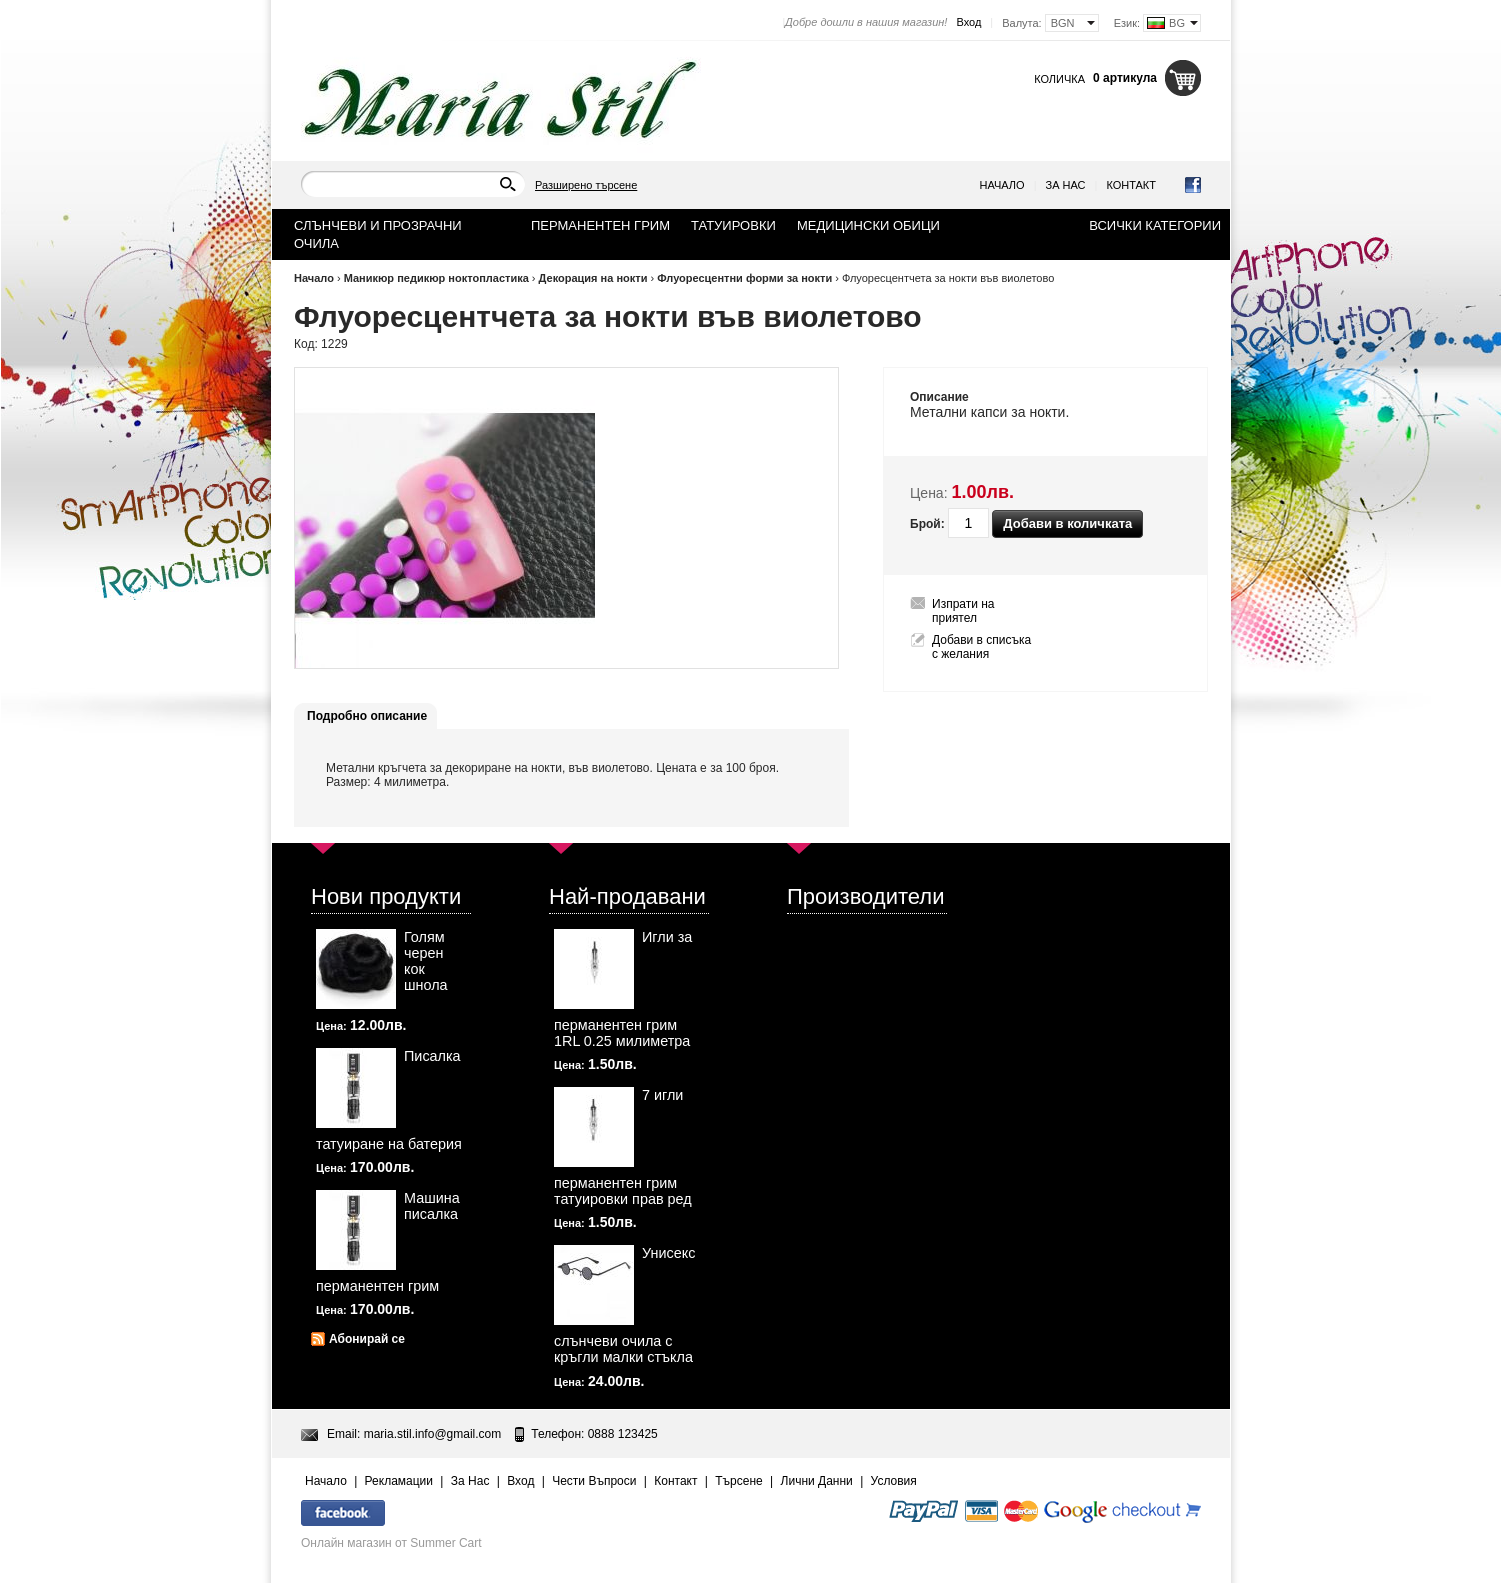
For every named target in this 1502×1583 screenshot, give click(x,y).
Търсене (738, 1481)
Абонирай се (367, 1339)
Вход (968, 22)
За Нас (1066, 185)
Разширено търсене (586, 185)
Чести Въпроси (594, 1481)
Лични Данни (817, 1481)
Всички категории (1155, 225)
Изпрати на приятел (963, 611)
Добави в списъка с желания (981, 647)
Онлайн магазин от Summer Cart (391, 1543)
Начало (1002, 185)
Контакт (1131, 185)
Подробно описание (367, 716)
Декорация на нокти (593, 278)
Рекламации (399, 1481)
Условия (894, 1481)
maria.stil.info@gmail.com (433, 1434)
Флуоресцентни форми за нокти (744, 278)
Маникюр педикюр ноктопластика (436, 278)
